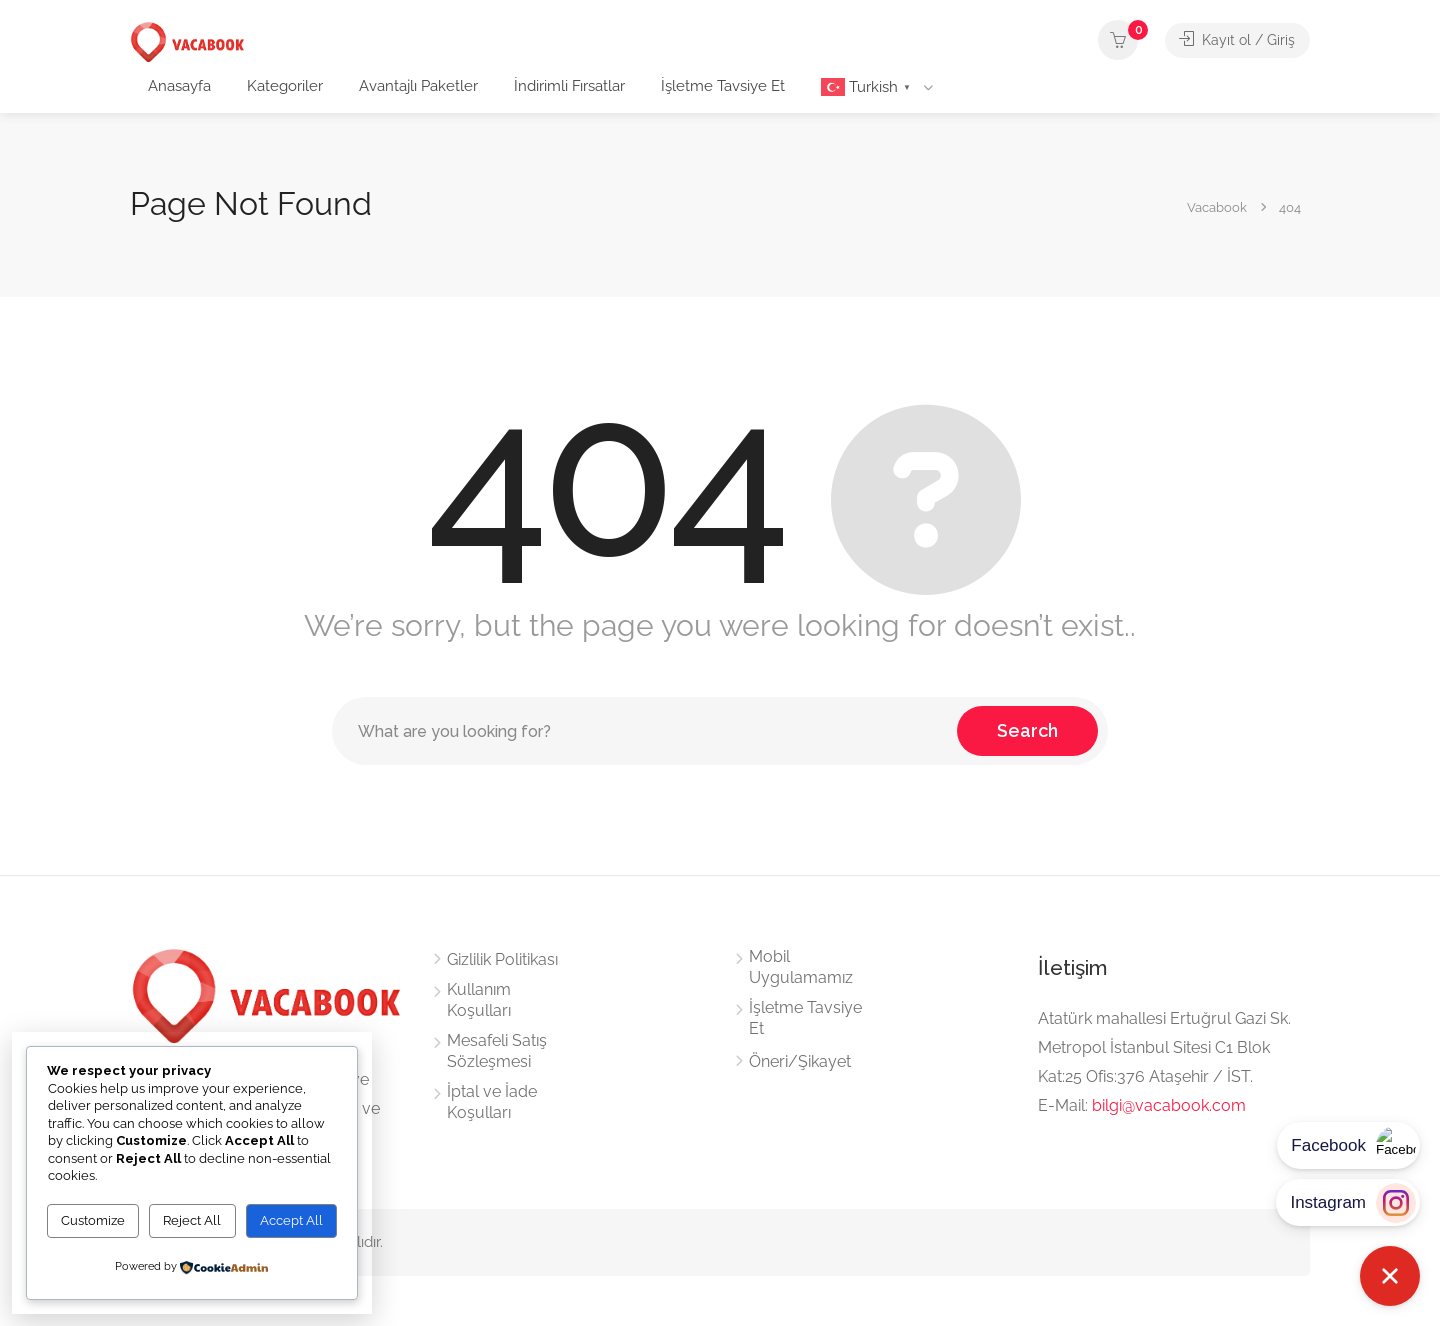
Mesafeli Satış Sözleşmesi (497, 1051)
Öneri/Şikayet (800, 1061)
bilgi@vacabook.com (1169, 1105)
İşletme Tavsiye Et (723, 86)
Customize (93, 1220)
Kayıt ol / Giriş (1235, 40)
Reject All (192, 1220)
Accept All (291, 1220)
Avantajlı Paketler (418, 86)
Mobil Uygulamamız (801, 967)
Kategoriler (285, 86)
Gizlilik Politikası (502, 959)
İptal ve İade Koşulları (492, 1102)
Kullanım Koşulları (479, 1000)
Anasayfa (179, 86)
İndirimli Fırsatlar (569, 86)
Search (1027, 730)
